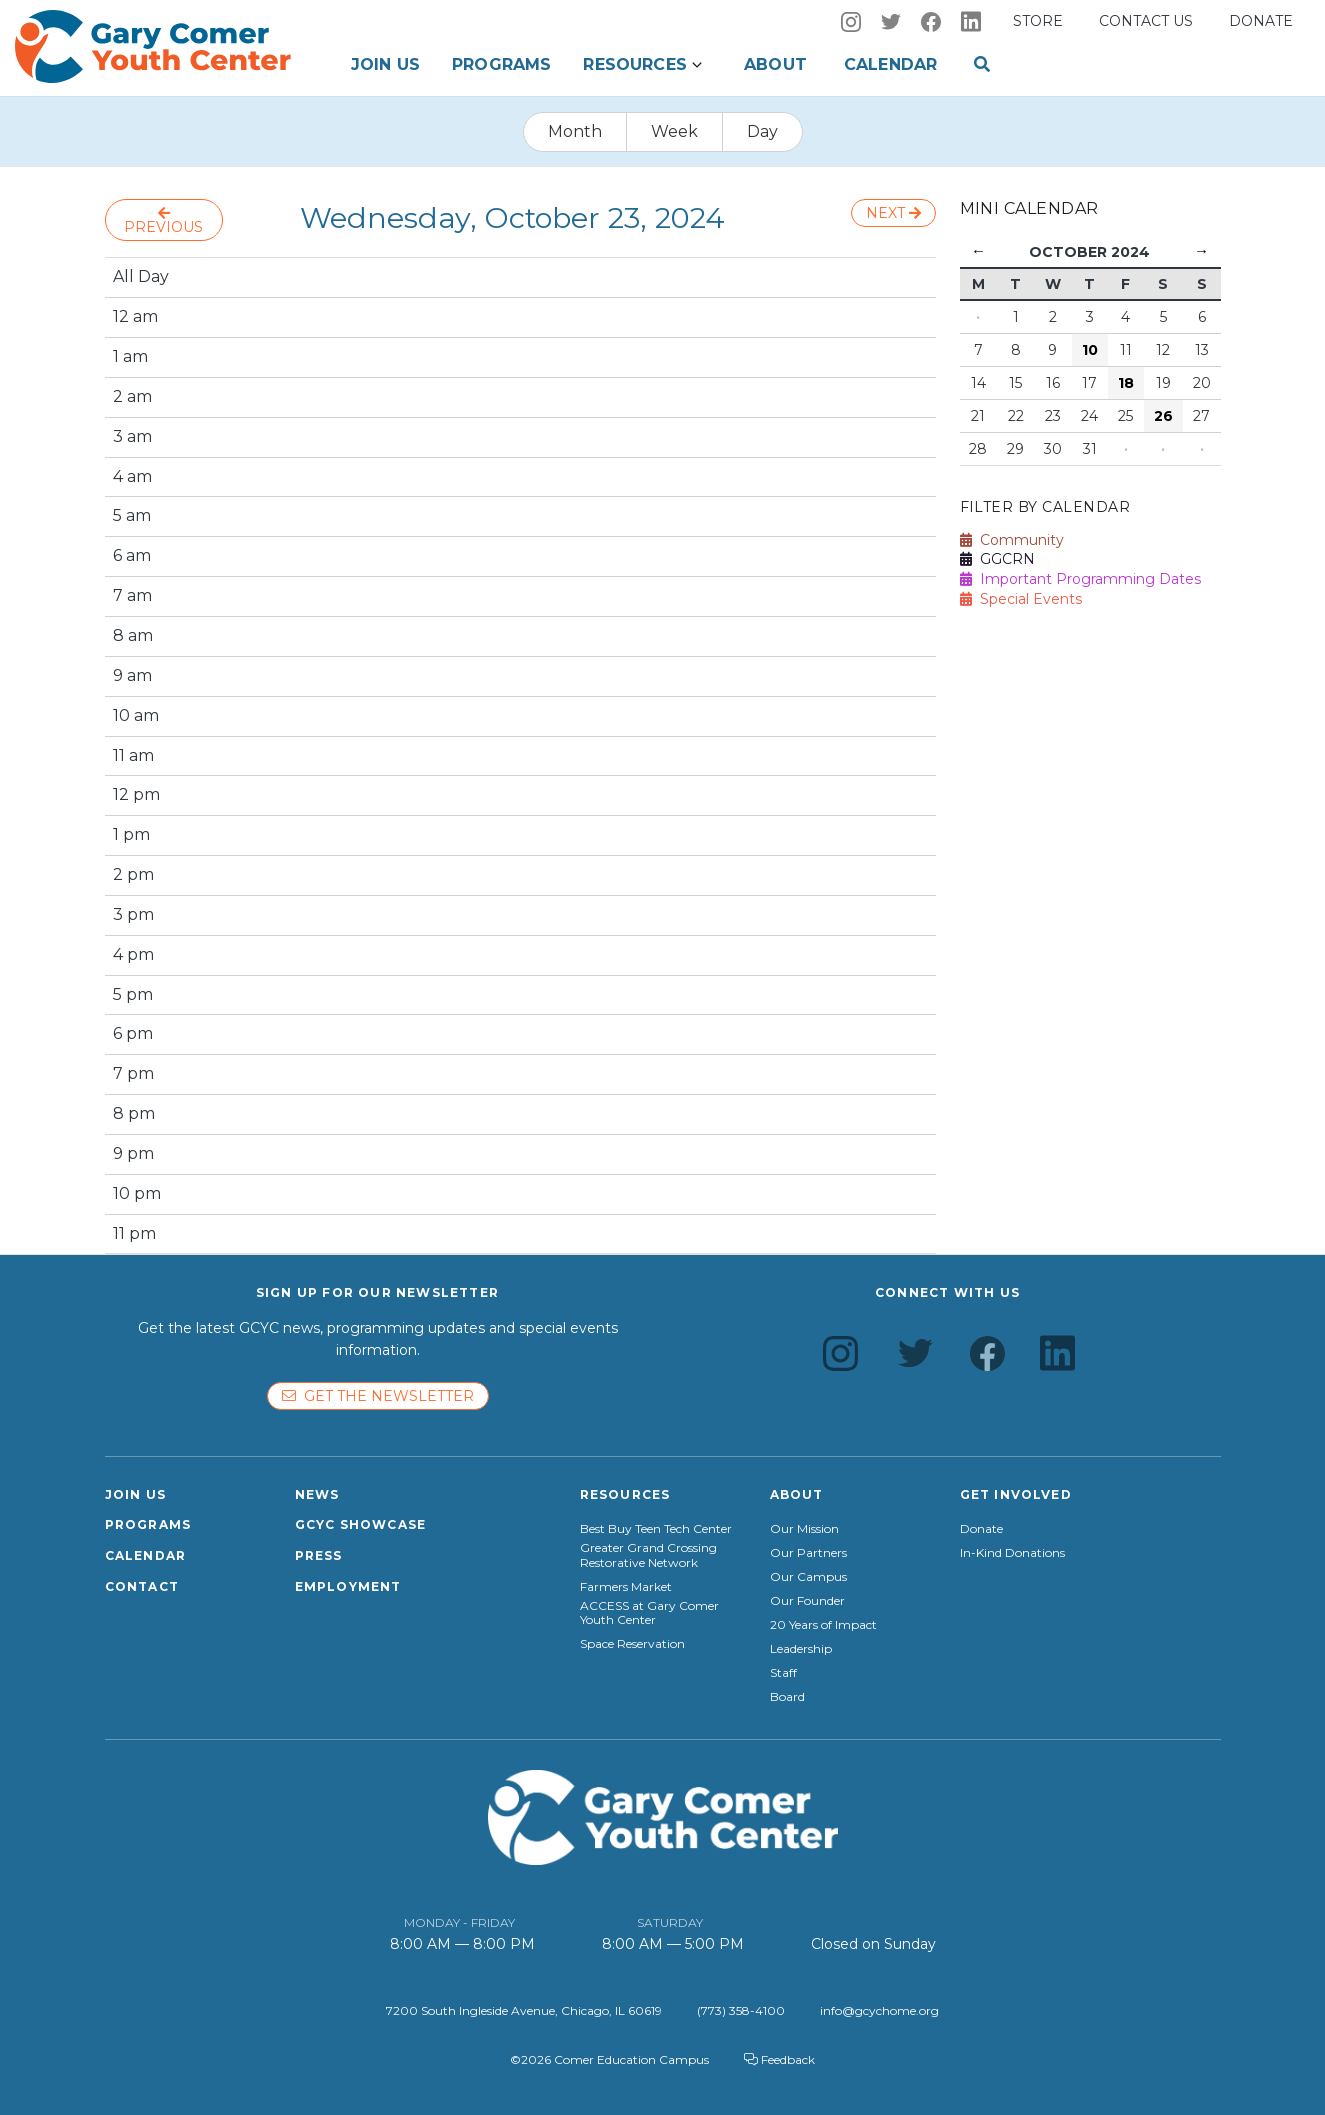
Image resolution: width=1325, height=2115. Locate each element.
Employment (348, 1586)
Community (1012, 540)
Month (575, 131)
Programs (501, 64)
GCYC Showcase (361, 1524)
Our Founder (807, 1601)
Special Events (1021, 599)
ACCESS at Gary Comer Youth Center (649, 1613)
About (775, 64)
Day (762, 131)
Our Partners (808, 1553)
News (317, 1494)
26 (1163, 416)
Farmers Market (626, 1587)
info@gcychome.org (879, 2010)
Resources (634, 64)
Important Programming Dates (1080, 579)
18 (1126, 383)
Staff (783, 1673)
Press (319, 1555)
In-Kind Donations (1012, 1553)
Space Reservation (632, 1644)
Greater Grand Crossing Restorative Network (648, 1555)
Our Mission (804, 1529)
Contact (142, 1586)
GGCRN (997, 559)
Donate (1261, 21)
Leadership (801, 1649)
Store (1038, 21)
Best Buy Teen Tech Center (656, 1529)
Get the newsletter (378, 1396)
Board (787, 1697)
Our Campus (808, 1577)
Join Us (385, 64)
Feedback (779, 2059)
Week (674, 131)
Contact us (1146, 21)
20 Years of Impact (823, 1625)
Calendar (890, 64)
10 (1090, 350)
